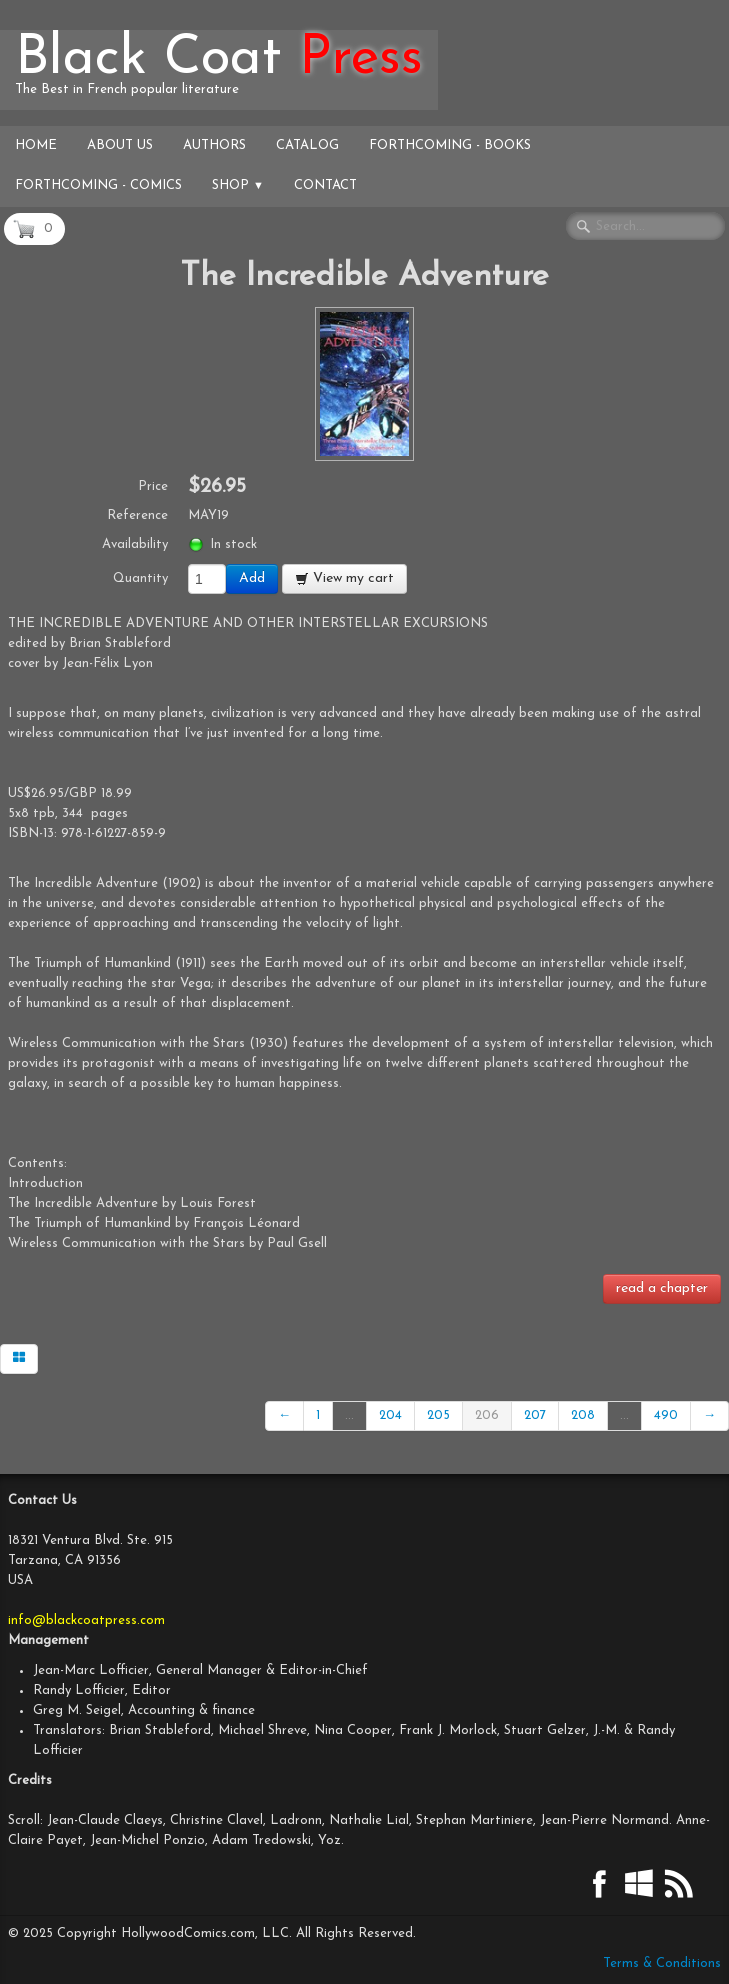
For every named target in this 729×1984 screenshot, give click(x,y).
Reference (137, 515)
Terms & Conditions (662, 1963)
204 (390, 1415)
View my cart (344, 578)
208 (583, 1415)
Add (252, 578)
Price (153, 486)
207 (535, 1415)
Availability (135, 544)
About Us (120, 145)
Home (36, 145)
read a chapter (662, 1288)
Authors (214, 145)
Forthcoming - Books (450, 145)
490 (666, 1415)
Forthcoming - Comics (98, 185)
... (349, 1415)
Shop (238, 185)
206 (487, 1415)
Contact (325, 185)
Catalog (307, 145)
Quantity (140, 578)
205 (438, 1415)
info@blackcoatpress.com (86, 1620)
